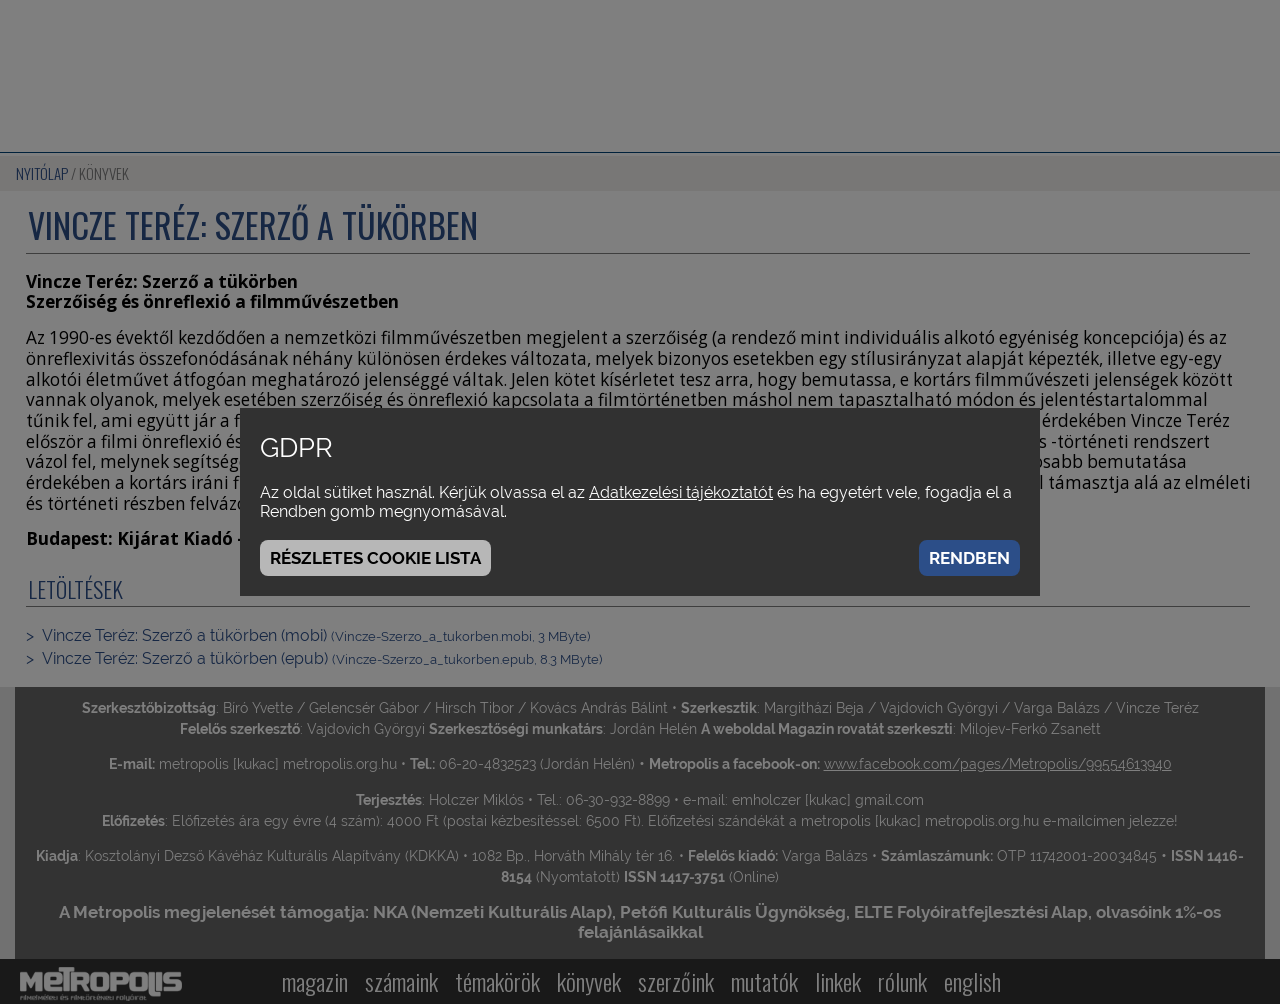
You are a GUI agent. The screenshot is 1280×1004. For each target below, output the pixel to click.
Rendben (969, 558)
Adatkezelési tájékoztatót (681, 492)
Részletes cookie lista (375, 558)
